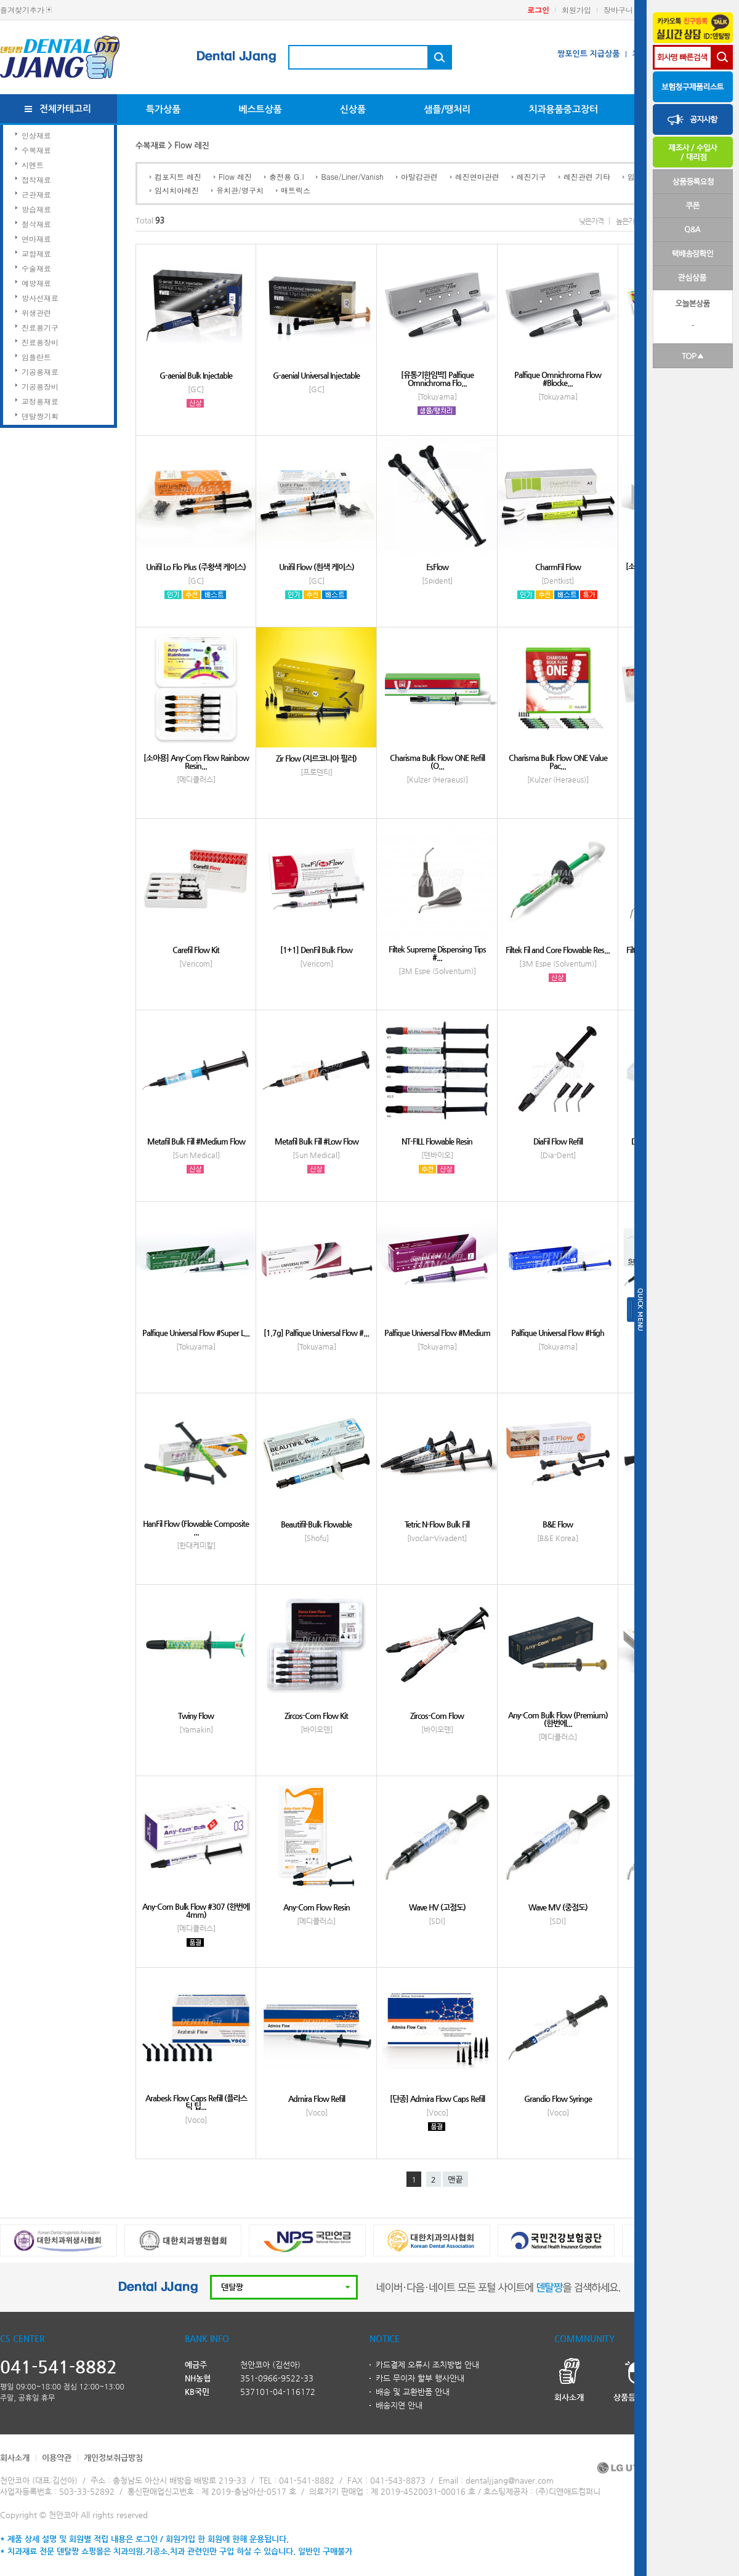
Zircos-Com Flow (437, 1716)
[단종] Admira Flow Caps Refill (437, 2099)
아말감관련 (419, 176)
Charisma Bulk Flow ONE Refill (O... (437, 762)
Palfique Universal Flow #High (557, 1333)
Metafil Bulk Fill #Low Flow (316, 1141)
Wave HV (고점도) (437, 1907)
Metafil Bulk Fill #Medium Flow (196, 1141)
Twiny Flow (196, 1716)
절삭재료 (36, 224)
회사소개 (15, 2457)
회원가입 (576, 9)
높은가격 (628, 221)
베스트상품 (260, 109)
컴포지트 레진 (178, 176)
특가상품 (163, 109)
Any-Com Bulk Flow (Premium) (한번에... (558, 1719)
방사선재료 (40, 297)
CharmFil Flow (558, 567)
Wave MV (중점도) (558, 1907)
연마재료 (36, 238)
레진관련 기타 (586, 176)
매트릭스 (295, 190)
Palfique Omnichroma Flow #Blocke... (557, 379)
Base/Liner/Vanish (352, 176)
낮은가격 (591, 221)
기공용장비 (40, 386)
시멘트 (33, 164)
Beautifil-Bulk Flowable (316, 1524)
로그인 (538, 9)
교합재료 (36, 253)
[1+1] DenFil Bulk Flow (316, 950)
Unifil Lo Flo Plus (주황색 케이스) (196, 567)
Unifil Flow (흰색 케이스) (316, 567)
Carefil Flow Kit (195, 950)
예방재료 (36, 283)
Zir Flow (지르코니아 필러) (316, 758)
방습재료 (36, 209)
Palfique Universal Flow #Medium (437, 1333)
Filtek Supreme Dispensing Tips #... (437, 953)
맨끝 (455, 2180)
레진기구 (531, 176)
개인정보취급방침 (113, 2457)
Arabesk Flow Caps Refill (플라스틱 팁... (196, 2102)
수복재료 (36, 150)
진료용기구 (40, 327)
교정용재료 (40, 401)
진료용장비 (40, 342)
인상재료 (36, 135)
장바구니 (618, 9)
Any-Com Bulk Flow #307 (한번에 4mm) (195, 1910)
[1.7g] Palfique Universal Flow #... (316, 1333)
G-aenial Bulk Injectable (196, 375)
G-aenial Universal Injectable (316, 375)
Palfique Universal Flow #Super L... (195, 1333)
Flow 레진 (235, 176)
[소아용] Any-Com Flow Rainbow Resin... (196, 762)
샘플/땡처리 (447, 109)
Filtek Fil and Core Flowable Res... (558, 950)
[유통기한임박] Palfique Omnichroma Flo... (437, 379)
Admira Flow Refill (316, 2099)
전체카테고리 (65, 108)
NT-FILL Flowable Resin (437, 1141)
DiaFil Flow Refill (558, 1141)
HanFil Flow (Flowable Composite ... (196, 1527)
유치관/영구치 (240, 190)
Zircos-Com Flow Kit (316, 1716)
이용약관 (56, 2457)
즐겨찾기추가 (22, 9)
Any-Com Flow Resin (316, 1907)
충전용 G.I (286, 176)
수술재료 (36, 268)
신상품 (353, 109)
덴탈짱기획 (40, 416)
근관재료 (36, 194)
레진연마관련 (477, 176)
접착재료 (36, 179)
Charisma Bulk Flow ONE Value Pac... (558, 762)
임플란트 (36, 357)
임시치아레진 (177, 190)
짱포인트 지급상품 (588, 54)
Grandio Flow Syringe (558, 2099)
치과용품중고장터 (563, 109)
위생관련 (36, 312)
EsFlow (437, 567)
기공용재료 (40, 371)
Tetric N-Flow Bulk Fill (437, 1524)
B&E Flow (558, 1524)
